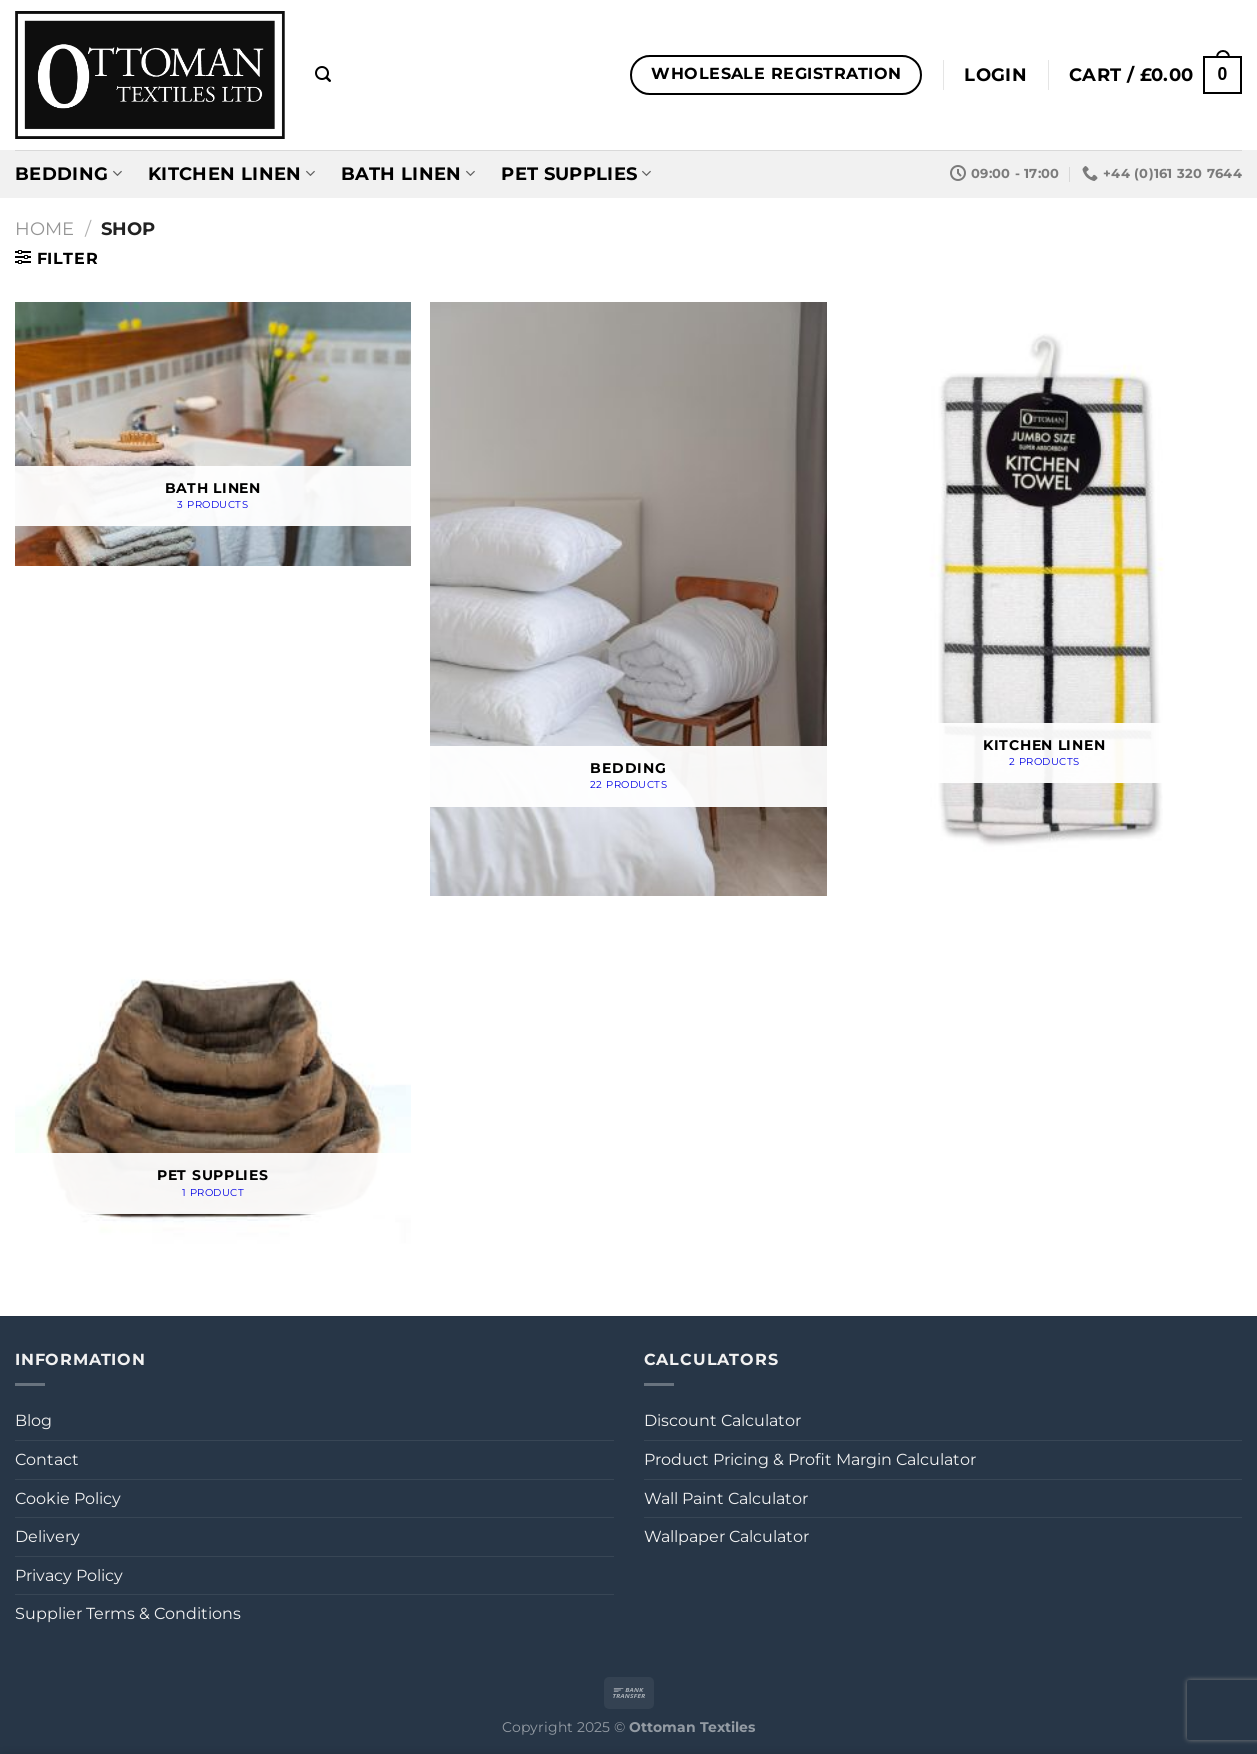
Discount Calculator (722, 1420)
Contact (47, 1459)
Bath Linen (408, 173)
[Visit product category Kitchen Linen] (1044, 585)
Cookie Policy (68, 1498)
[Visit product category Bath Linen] (213, 434)
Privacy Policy (69, 1575)
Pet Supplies (576, 173)
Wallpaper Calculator (726, 1536)
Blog (33, 1420)
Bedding (68, 173)
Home (44, 228)
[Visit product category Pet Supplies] (213, 1091)
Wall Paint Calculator (726, 1498)
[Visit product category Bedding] (628, 599)
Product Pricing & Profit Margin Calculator (810, 1459)
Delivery (47, 1536)
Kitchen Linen (231, 173)
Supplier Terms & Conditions (128, 1613)
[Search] (323, 74)
